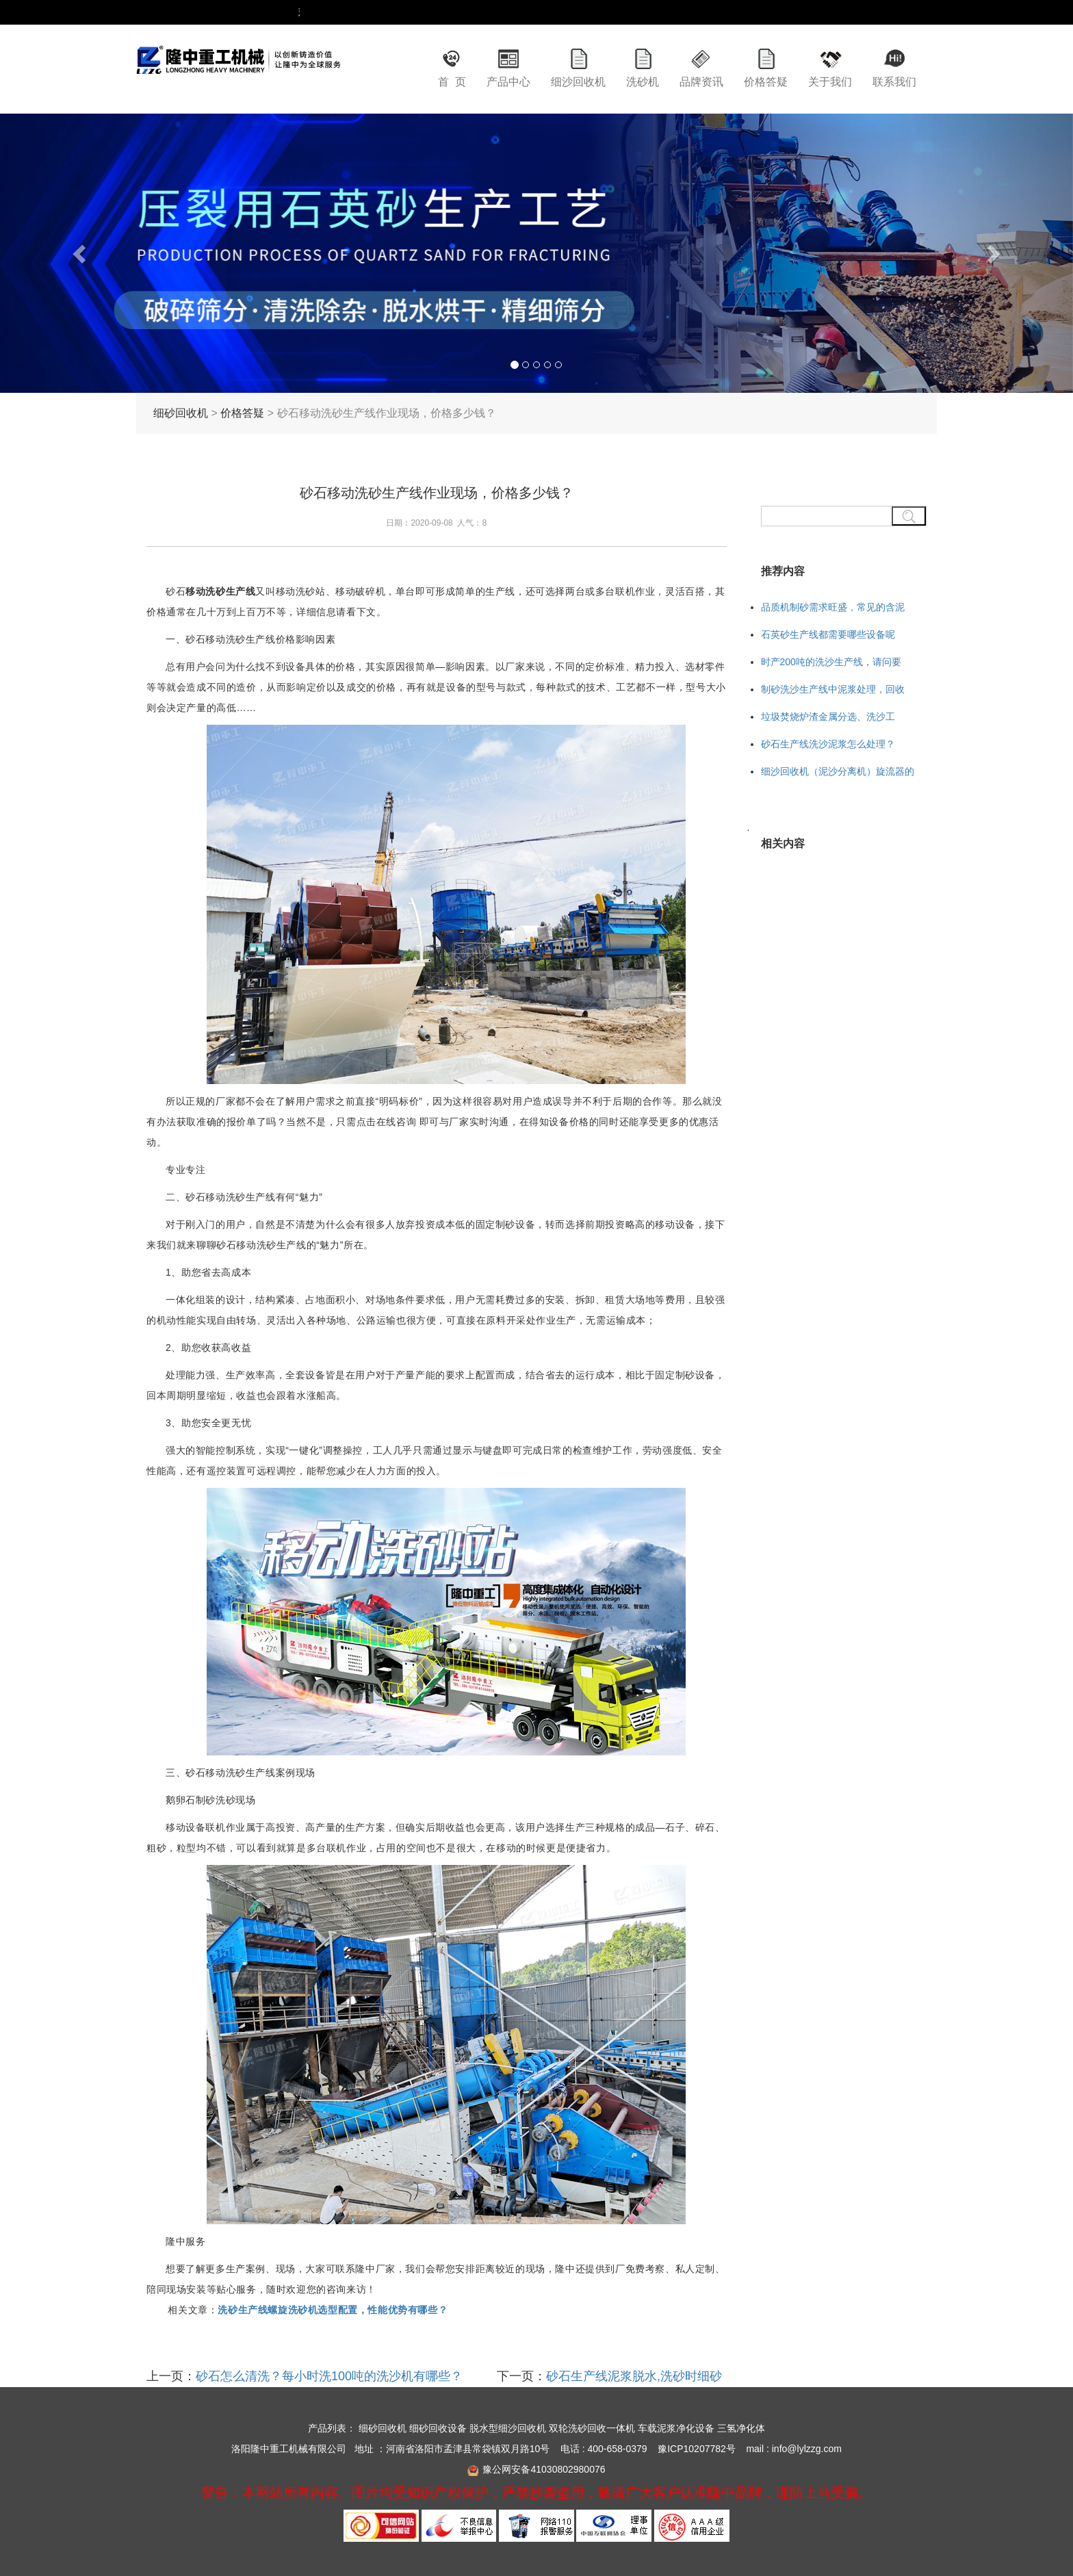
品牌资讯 (701, 82)
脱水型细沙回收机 (507, 2428)
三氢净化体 (741, 2428)
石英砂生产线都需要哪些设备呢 (828, 634)
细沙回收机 (578, 82)
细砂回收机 (180, 413)
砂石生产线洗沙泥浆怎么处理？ (828, 743)
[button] (80, 253)
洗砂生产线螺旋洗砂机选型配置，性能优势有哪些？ (333, 2309)
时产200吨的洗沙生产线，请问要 (831, 661)
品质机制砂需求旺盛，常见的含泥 (833, 607)
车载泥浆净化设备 (676, 2428)
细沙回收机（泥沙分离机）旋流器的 (837, 771)
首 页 (452, 82)
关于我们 (830, 82)
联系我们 (894, 82)
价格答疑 (766, 82)
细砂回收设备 (438, 2428)
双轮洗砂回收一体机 (592, 2428)
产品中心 (508, 82)
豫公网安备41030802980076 (543, 2469)
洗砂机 (642, 82)
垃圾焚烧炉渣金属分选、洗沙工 (828, 716)
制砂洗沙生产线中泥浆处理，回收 (833, 689)
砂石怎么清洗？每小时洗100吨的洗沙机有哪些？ (329, 2376)
